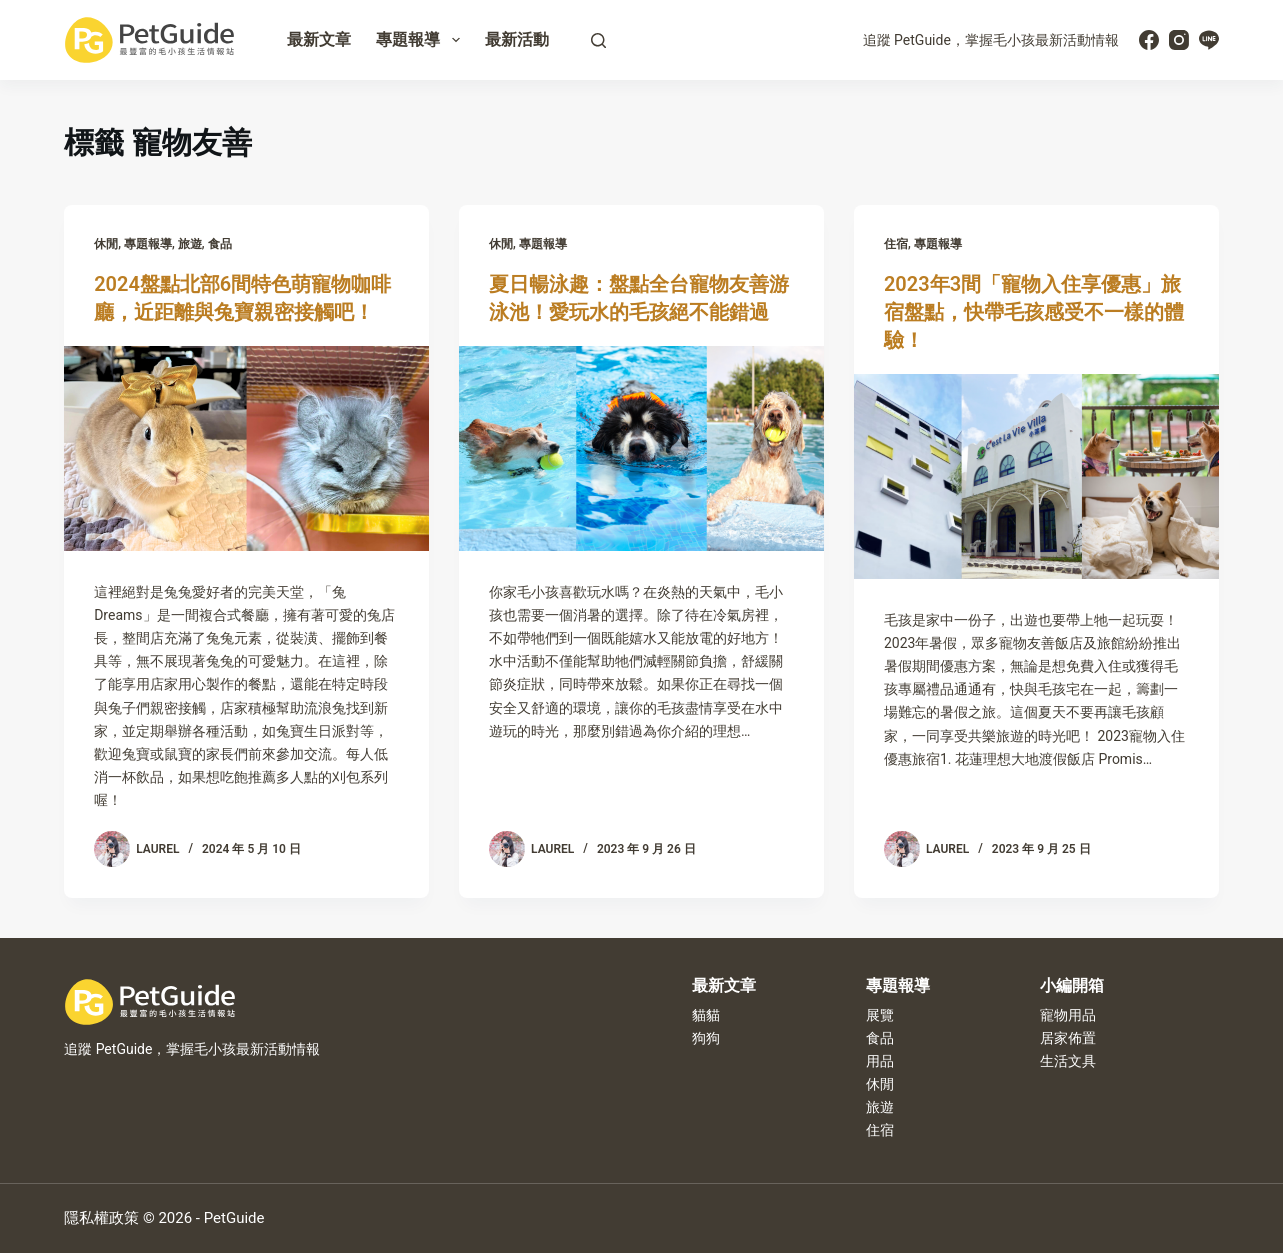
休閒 (106, 244)
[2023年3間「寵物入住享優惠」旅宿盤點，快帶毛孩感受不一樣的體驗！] (1036, 476)
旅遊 (190, 244)
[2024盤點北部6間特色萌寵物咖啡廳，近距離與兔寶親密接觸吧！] (246, 448)
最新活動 (517, 39)
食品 (220, 244)
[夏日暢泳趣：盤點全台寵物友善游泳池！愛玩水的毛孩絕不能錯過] (641, 448)
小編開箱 (1072, 985)
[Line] (1209, 40)
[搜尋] (598, 40)
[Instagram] (1179, 40)
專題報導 (421, 40)
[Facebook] (1149, 40)
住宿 (896, 244)
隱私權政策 (101, 1218)
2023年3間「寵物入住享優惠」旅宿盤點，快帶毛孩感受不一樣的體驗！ (1034, 312)
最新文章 (319, 39)
